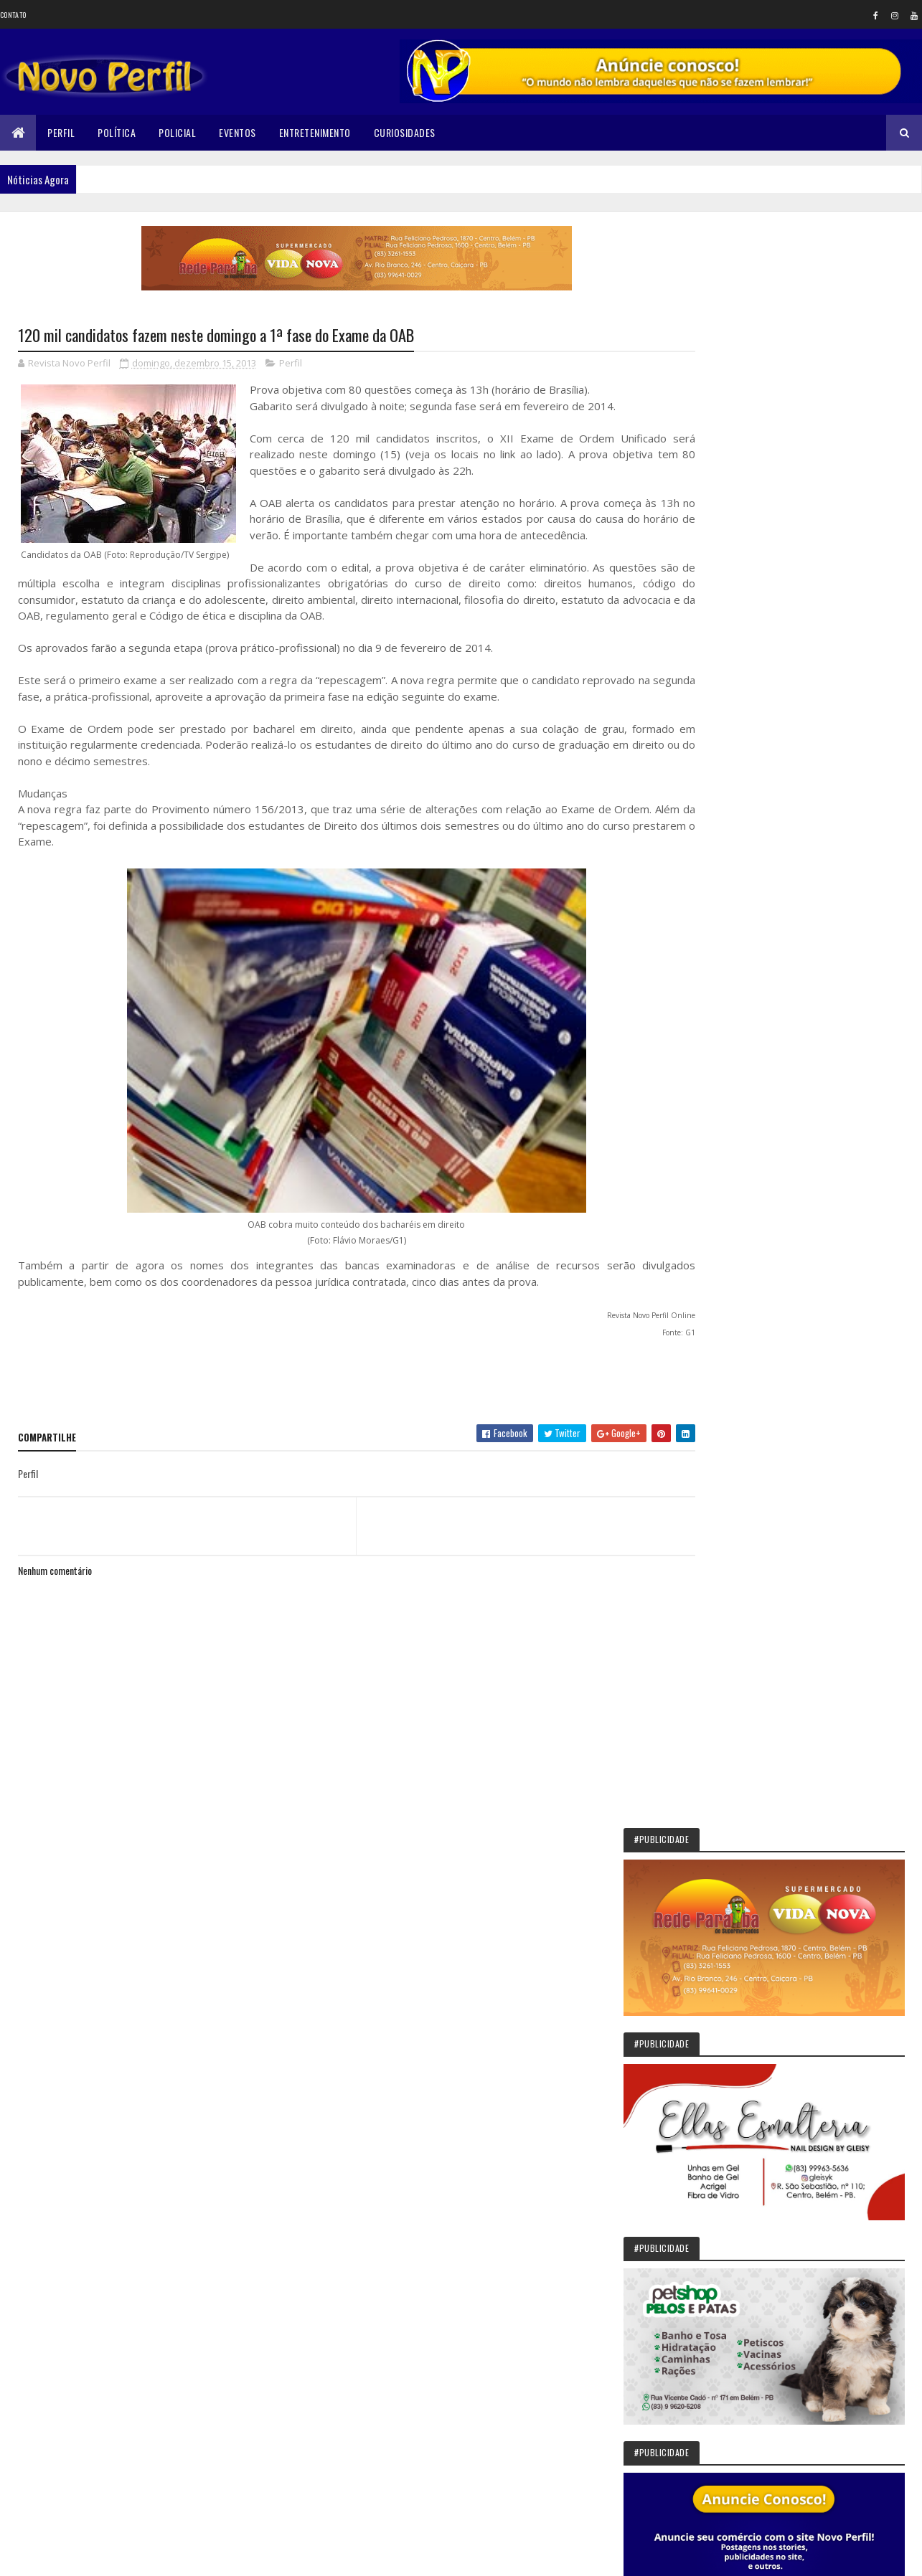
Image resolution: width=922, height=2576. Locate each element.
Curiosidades (405, 132)
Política (117, 132)
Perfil (61, 132)
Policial (177, 132)
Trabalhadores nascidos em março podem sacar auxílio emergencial (821, 1900)
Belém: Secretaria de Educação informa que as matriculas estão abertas (832, 2109)
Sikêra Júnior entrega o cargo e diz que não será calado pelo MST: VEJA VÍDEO (834, 1642)
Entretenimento (315, 132)
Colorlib (72, 2556)
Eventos (237, 132)
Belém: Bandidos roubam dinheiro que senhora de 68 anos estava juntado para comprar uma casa (833, 1767)
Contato (13, 14)
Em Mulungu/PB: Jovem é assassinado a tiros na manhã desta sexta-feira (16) (825, 1834)
